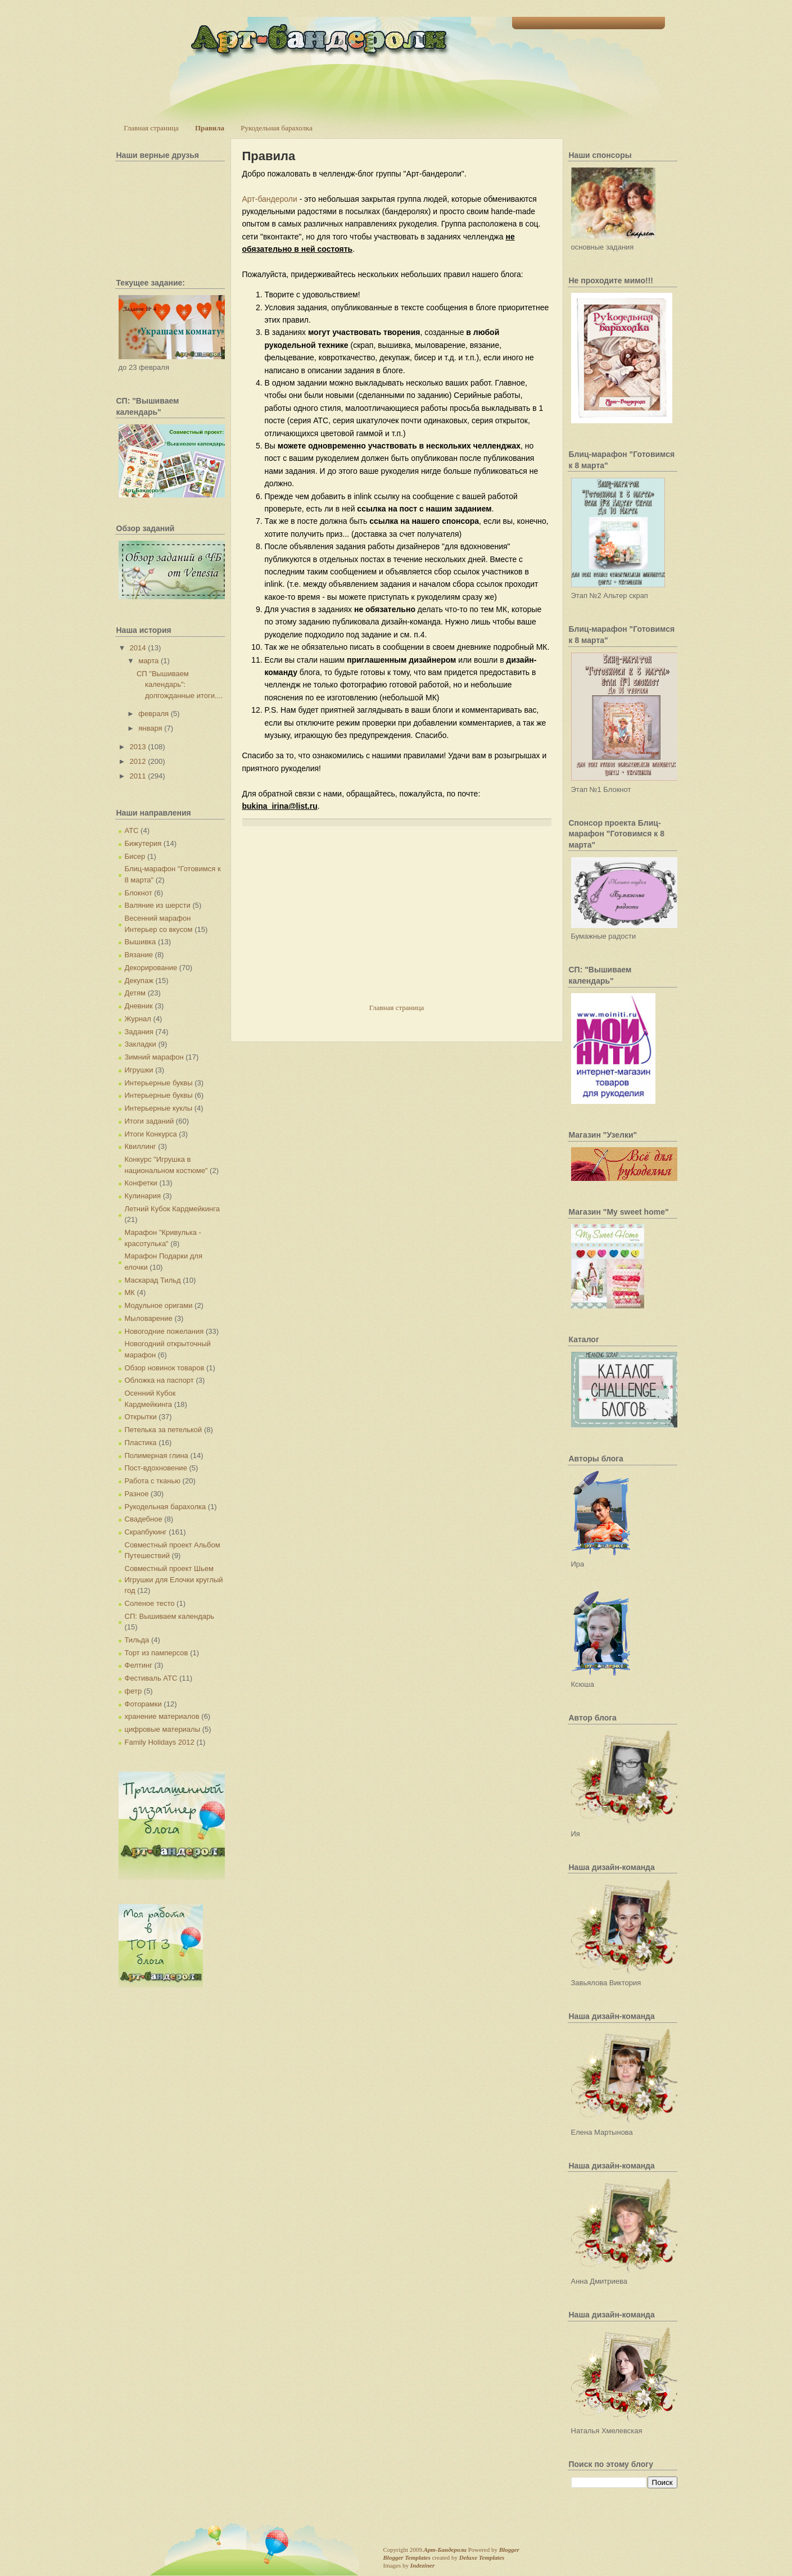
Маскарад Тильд (153, 1280)
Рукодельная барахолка (277, 128)
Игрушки (139, 1070)
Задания (139, 1031)
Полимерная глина (156, 1455)
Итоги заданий (149, 1121)
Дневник (139, 1006)
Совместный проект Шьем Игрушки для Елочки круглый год (174, 1579)
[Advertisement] (326, 923)
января (150, 728)
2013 (138, 747)
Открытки (141, 1417)
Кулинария (143, 1196)
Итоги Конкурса (151, 1134)
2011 (138, 776)
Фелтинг (138, 1665)
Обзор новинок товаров (165, 1368)
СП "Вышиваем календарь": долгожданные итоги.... (180, 684)
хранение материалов (162, 1716)
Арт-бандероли (269, 198)
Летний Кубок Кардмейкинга (172, 1209)
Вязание (139, 954)
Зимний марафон (154, 1057)
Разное (137, 1494)
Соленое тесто (150, 1603)
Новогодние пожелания (164, 1331)
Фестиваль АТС (151, 1678)
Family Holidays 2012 (159, 1742)
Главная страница (151, 128)
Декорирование (151, 967)
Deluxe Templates (482, 2557)
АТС (132, 830)
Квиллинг (140, 1146)
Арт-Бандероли (445, 2549)
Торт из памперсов (156, 1653)
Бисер (135, 856)
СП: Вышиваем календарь (169, 1616)
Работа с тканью (152, 1481)
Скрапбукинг (146, 1532)
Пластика (141, 1442)
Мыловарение (149, 1318)
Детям (135, 993)
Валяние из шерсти (158, 905)
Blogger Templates (407, 2557)
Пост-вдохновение (156, 1468)
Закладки (140, 1044)
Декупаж (139, 980)
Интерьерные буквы (159, 1083)
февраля (153, 713)
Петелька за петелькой (163, 1429)
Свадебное (143, 1519)
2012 (138, 761)
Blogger (509, 2549)
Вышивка (140, 942)
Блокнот (138, 893)
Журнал (138, 1019)
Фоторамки (143, 1704)
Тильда (137, 1640)
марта (148, 661)
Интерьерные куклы (159, 1108)
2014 (138, 648)
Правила (209, 128)
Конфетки (141, 1183)
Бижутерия (143, 843)
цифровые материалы (163, 1729)
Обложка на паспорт (159, 1380)
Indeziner (422, 2565)
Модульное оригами (159, 1305)
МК (130, 1292)
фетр (133, 1691)
